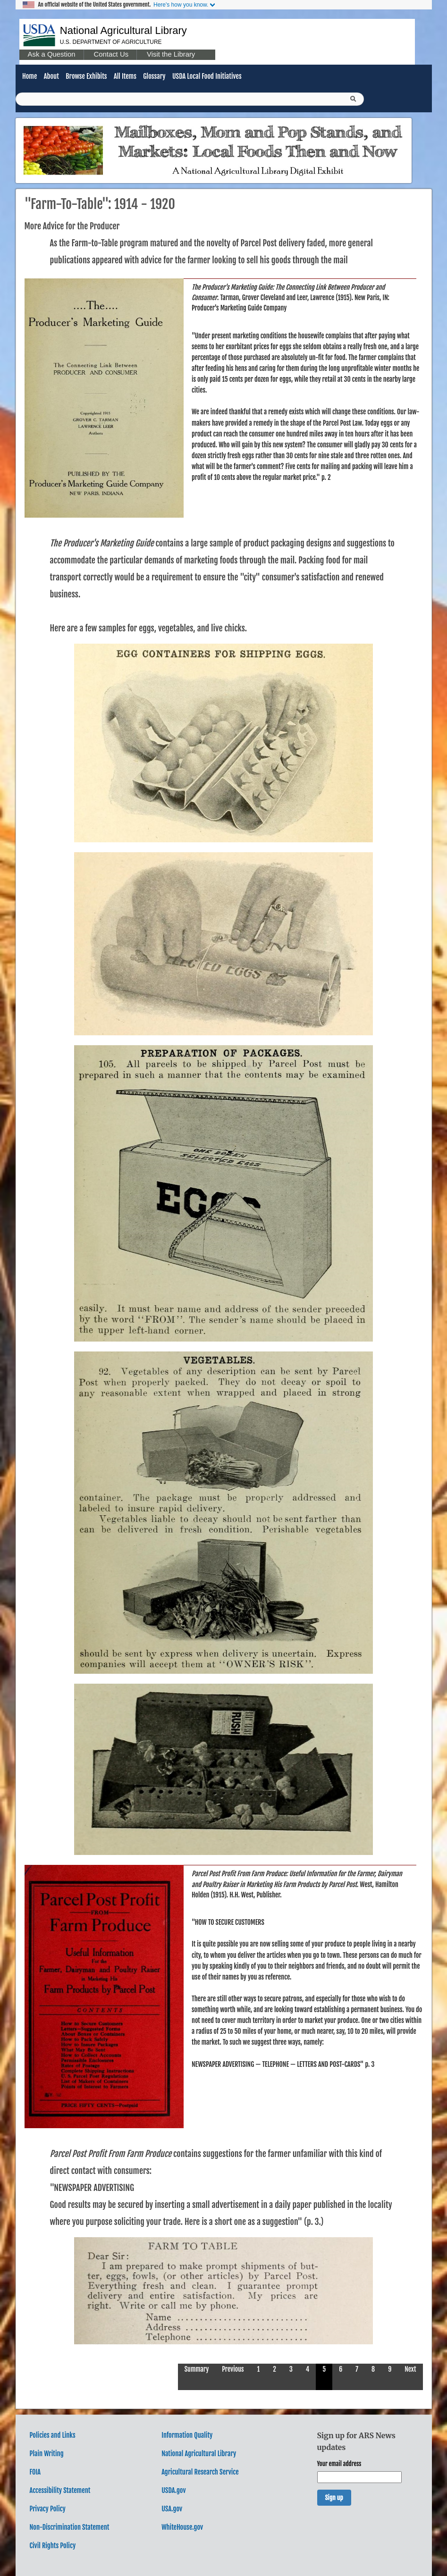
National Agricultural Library (123, 30)
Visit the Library (171, 54)
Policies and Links (53, 2435)
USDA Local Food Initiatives (207, 76)
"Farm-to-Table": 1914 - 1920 (100, 204)
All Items (125, 76)
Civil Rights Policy (53, 2545)
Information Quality (186, 2435)
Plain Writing (47, 2453)
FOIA (35, 2471)
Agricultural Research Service (200, 2471)
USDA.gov (173, 2490)
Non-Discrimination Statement (70, 2527)
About (51, 76)
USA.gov (171, 2508)
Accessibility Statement (60, 2490)
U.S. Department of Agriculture (111, 42)
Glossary (154, 76)
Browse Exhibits (86, 76)
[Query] (190, 99)
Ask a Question (52, 54)
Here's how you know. (180, 4)
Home (29, 76)
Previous (233, 2369)
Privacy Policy (48, 2508)
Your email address (339, 2463)
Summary (197, 2369)
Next (410, 2369)
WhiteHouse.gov (182, 2527)
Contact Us (110, 54)
